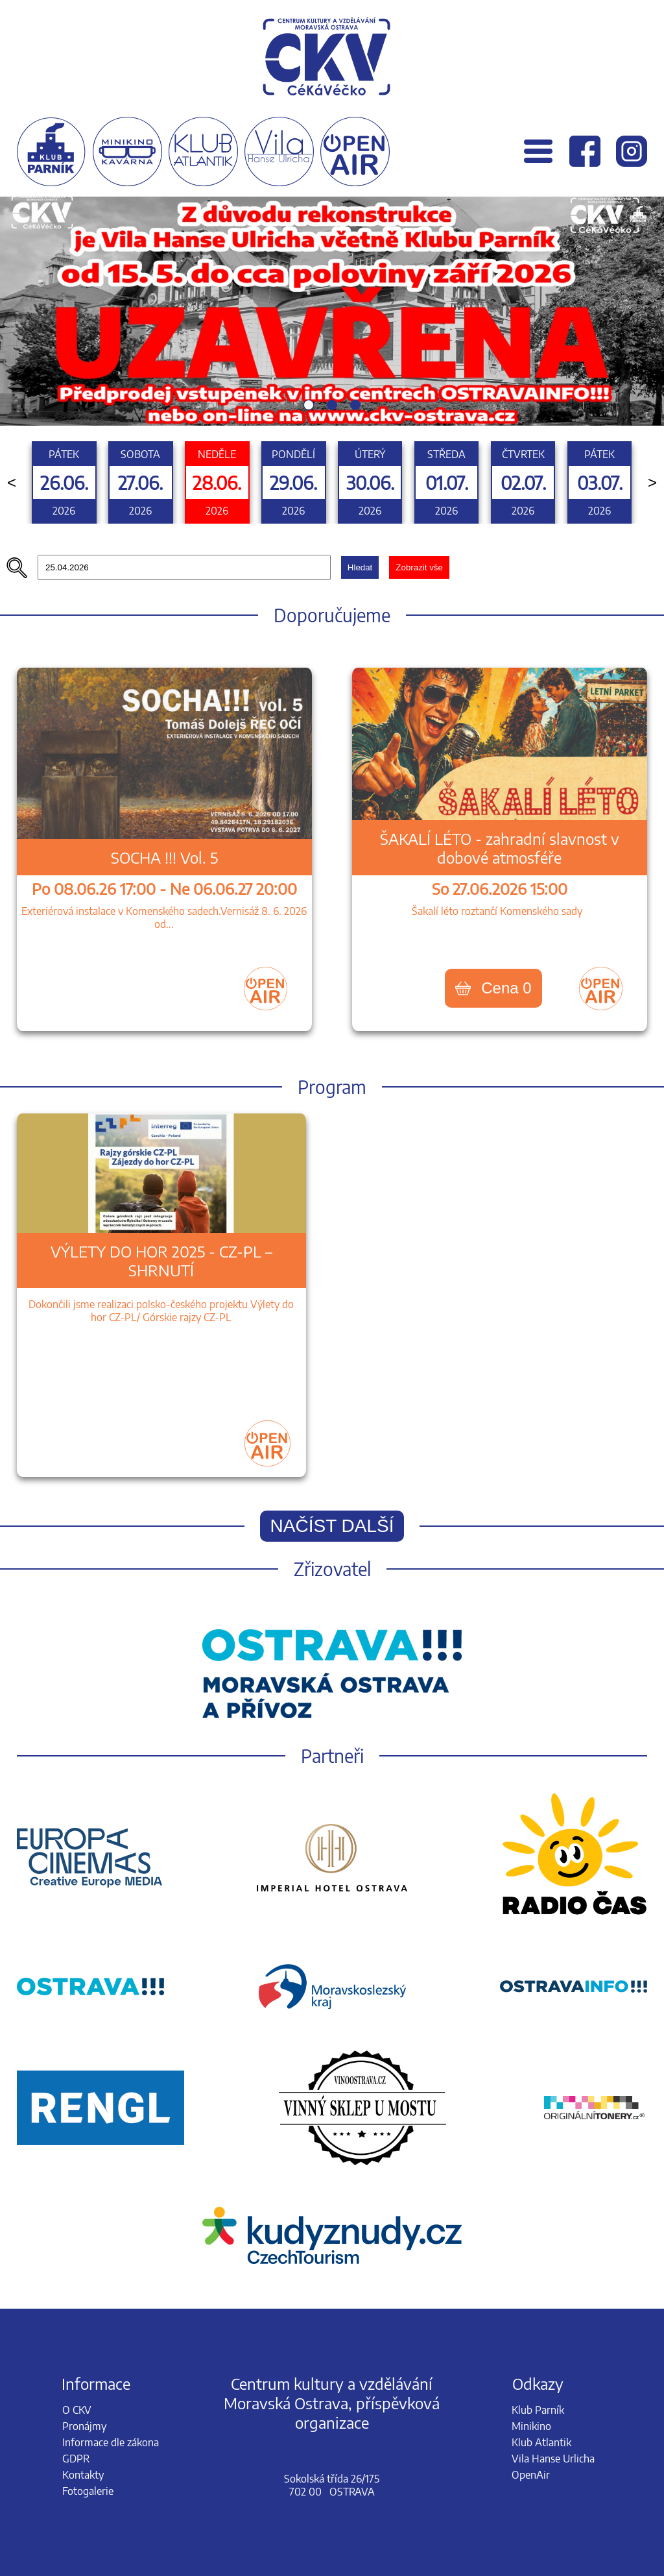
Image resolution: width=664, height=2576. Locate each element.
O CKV (76, 2409)
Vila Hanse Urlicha (553, 2458)
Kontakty (83, 2474)
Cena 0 (493, 988)
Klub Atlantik (541, 2442)
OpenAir (531, 2474)
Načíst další (332, 1526)
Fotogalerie (87, 2491)
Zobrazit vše (419, 567)
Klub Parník (538, 2409)
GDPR (75, 2458)
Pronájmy (84, 2426)
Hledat (360, 567)
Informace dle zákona (110, 2442)
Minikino (531, 2426)
